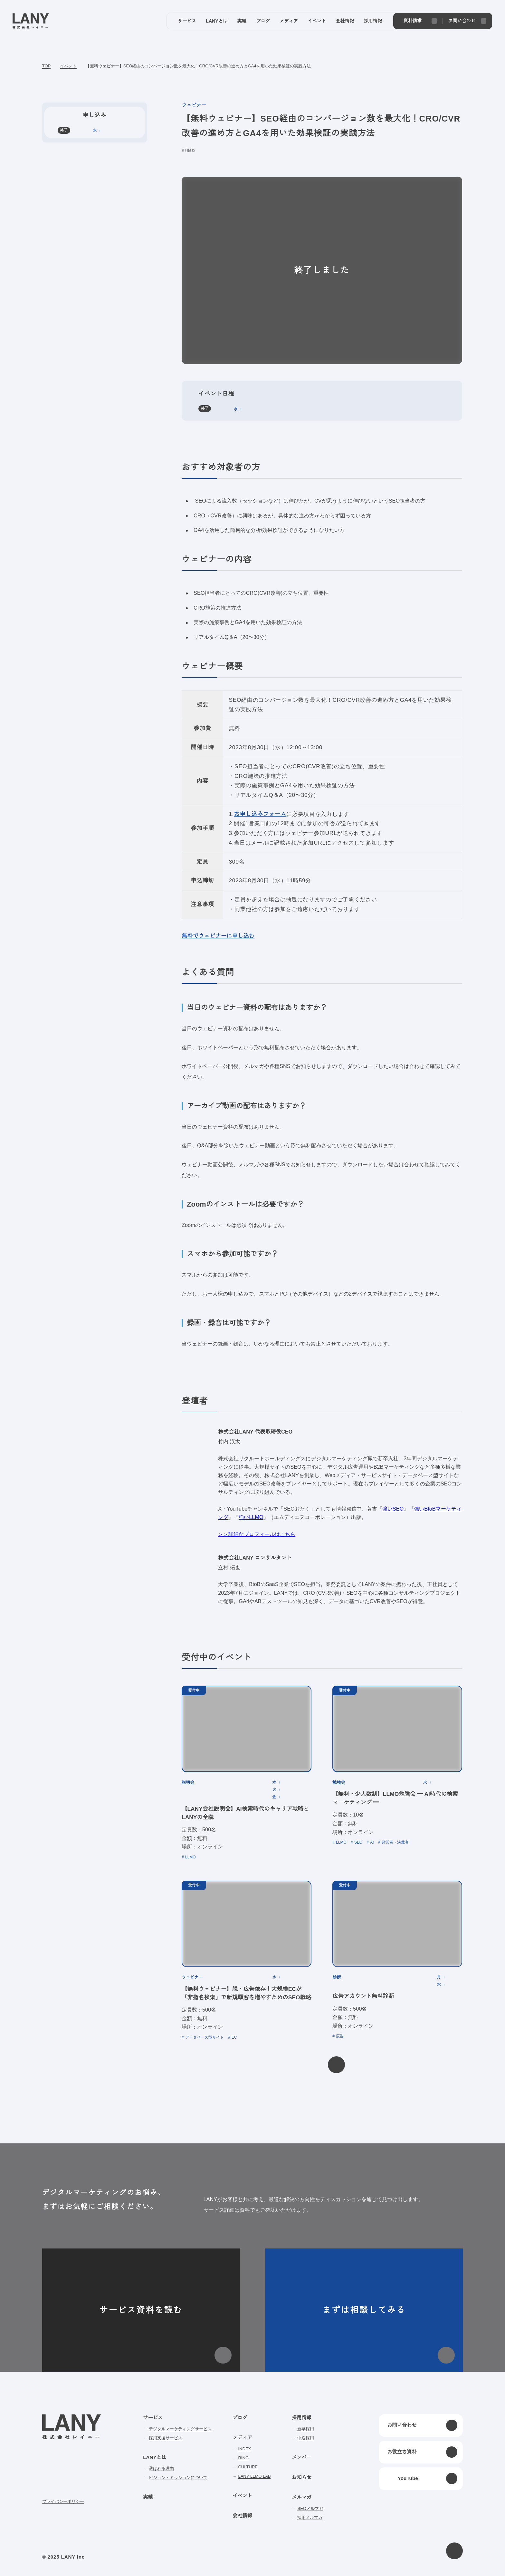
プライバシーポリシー (63, 2501)
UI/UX (190, 151)
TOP (46, 66)
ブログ (240, 2417)
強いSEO (389, 1509)
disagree (373, 2566)
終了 (205, 408)
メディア (242, 2437)
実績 (148, 2497)
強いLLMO (250, 1517)
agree (413, 2566)
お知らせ (300, 2477)
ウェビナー (194, 105)
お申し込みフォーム (258, 814)
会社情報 (242, 2515)
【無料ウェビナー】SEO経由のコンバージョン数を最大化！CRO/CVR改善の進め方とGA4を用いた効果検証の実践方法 (198, 66)
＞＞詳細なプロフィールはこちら (256, 1534)
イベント (68, 66)
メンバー (300, 2457)
